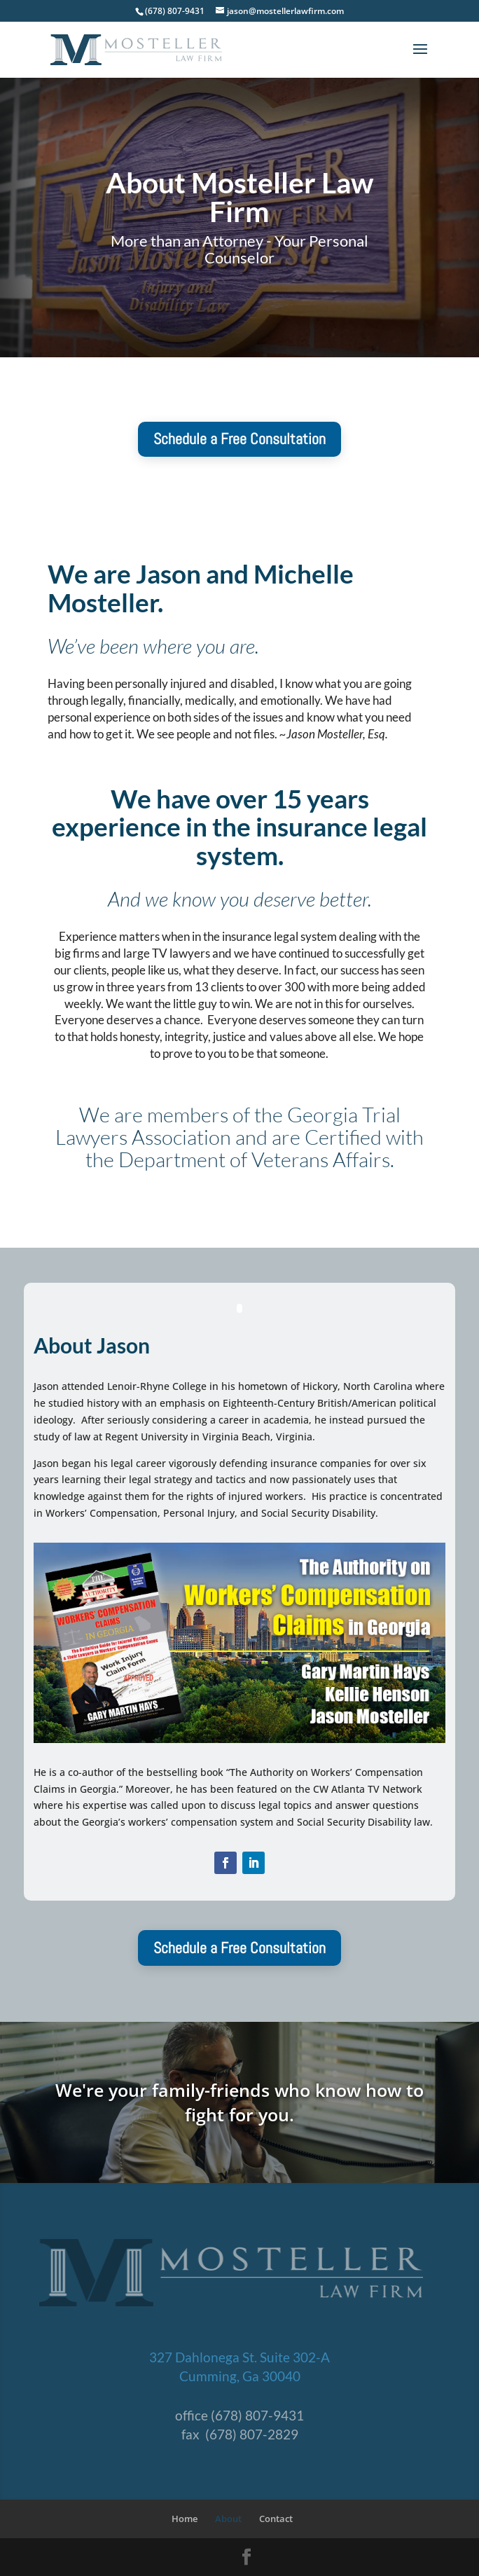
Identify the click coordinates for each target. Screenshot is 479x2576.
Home (184, 2518)
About (228, 2518)
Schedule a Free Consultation (239, 438)
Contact (276, 2518)
